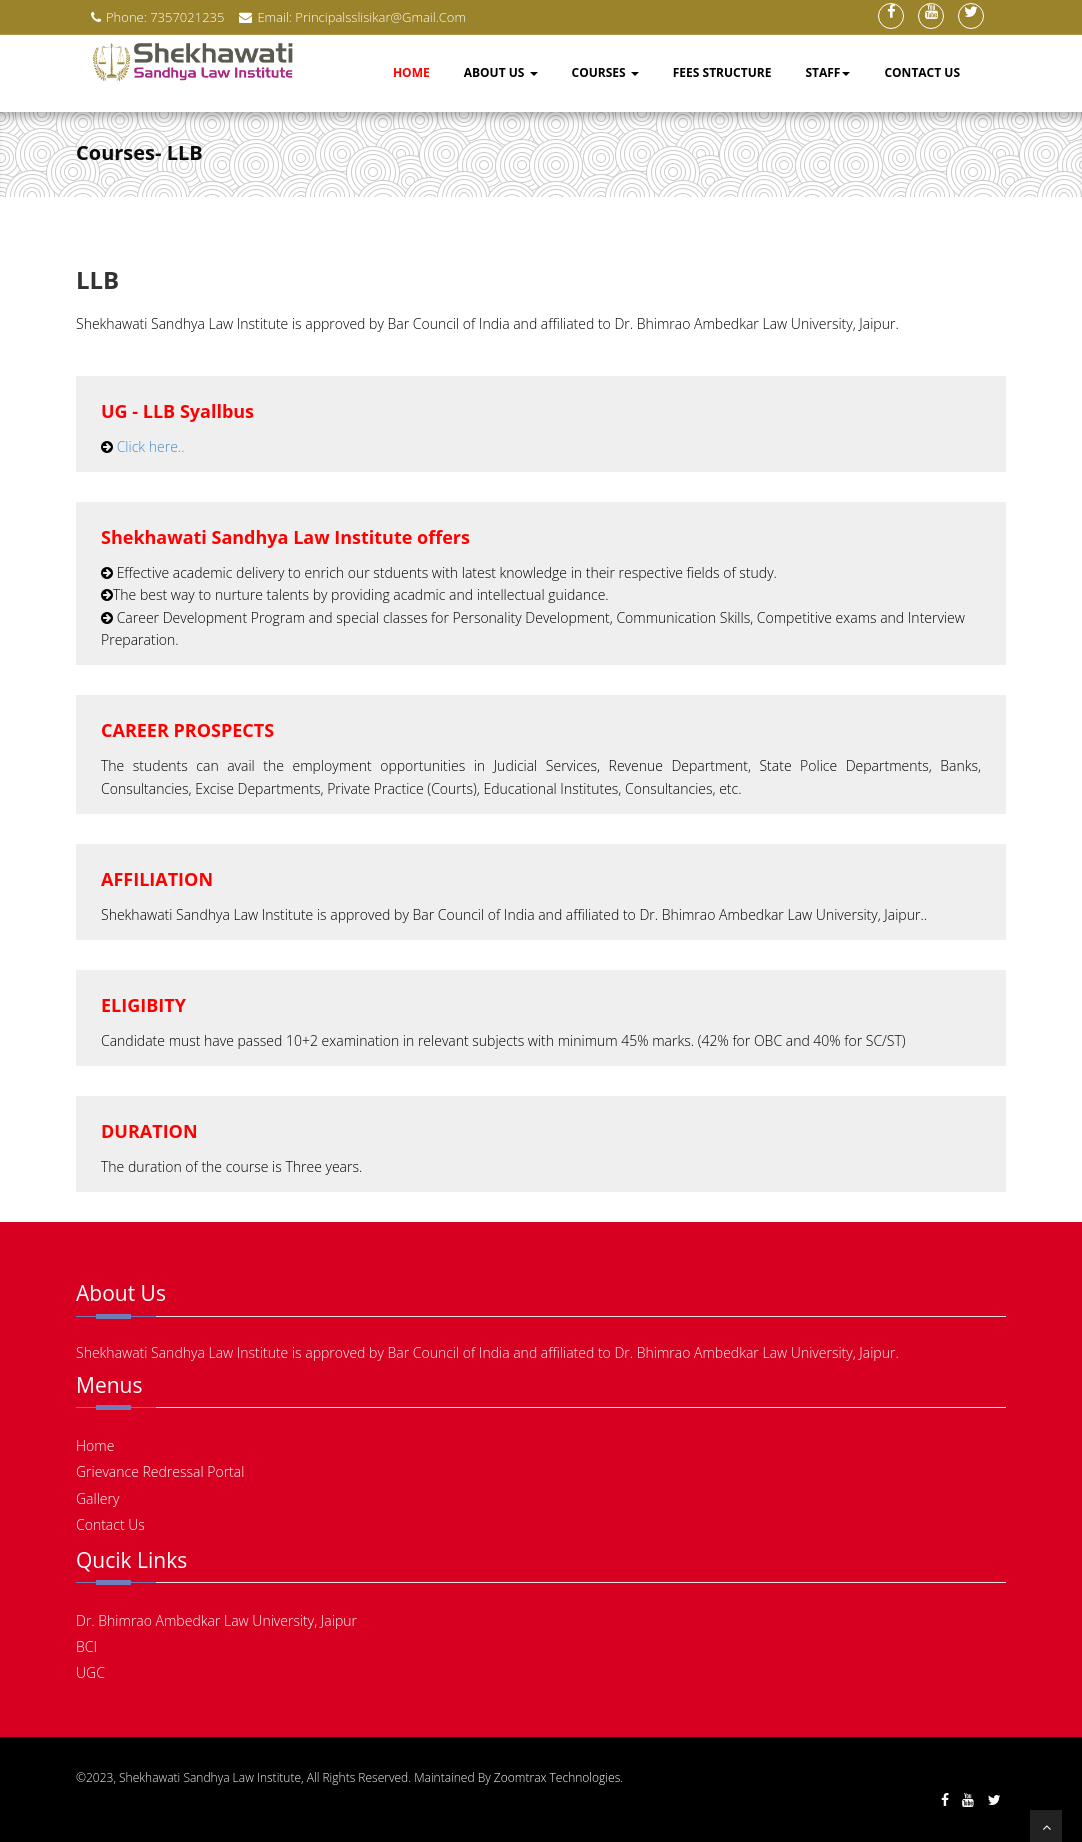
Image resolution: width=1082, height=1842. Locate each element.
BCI (86, 1646)
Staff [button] (827, 72)
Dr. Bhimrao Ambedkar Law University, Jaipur (216, 1620)
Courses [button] (605, 72)
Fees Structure (722, 72)
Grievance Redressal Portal (160, 1471)
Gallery (97, 1498)
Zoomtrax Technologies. (558, 1777)
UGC (90, 1672)
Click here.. (151, 446)
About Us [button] (501, 72)
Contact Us (922, 72)
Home (411, 72)
